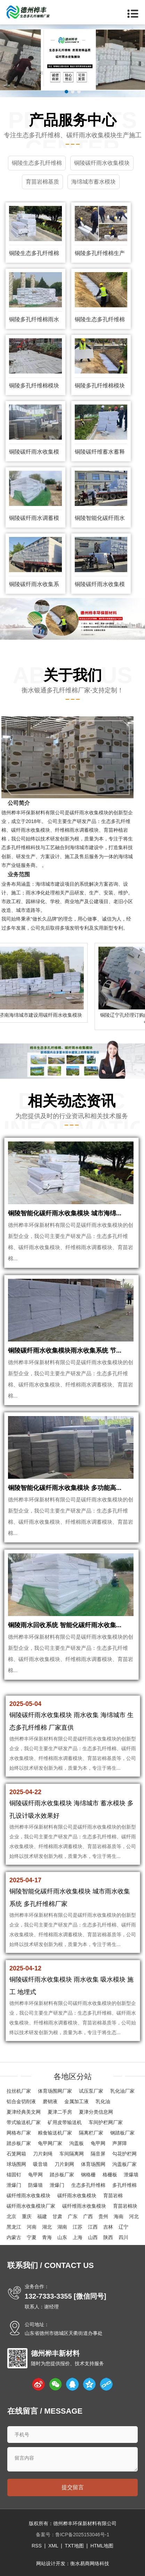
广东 (73, 2216)
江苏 (77, 2227)
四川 (123, 2237)
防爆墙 (35, 2185)
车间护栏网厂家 (106, 2122)
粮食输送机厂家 (55, 2133)
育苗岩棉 (113, 2195)
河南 (32, 2227)
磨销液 (50, 2101)
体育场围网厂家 (55, 2091)
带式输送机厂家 (24, 2122)
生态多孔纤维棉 (88, 2185)
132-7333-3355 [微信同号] (65, 2296)
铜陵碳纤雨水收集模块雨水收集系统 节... (64, 1350)
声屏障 (119, 2143)
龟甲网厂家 (50, 2143)
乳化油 (103, 2101)
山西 (93, 2237)
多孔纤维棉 (124, 2185)
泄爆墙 (131, 2174)
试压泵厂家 (91, 2091)
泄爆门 (14, 2185)
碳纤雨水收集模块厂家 (31, 2206)
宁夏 (32, 2237)
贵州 (103, 2216)
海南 (118, 2216)
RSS (37, 2545)
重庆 (27, 2216)
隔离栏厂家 (91, 2133)
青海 (47, 2237)
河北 (134, 2216)
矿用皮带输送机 (65, 2122)
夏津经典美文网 (24, 2112)
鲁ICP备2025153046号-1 (82, 2534)
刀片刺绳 (43, 2153)
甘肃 (57, 2216)
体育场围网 (93, 2164)
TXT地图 (74, 2545)
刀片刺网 (64, 2164)
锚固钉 (14, 2174)
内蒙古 (14, 2237)
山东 (62, 2237)
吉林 (108, 2227)
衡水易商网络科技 (89, 2563)
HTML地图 (101, 2545)
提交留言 (73, 2487)
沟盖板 (76, 2143)
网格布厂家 (19, 2133)
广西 (88, 2216)
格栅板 (110, 2174)
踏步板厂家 (19, 2143)
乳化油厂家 (122, 2091)
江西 (93, 2227)
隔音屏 (98, 2153)
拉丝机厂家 (19, 2091)
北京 (11, 2216)
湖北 (47, 2227)
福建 (42, 2216)
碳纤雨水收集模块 (76, 2195)
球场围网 (16, 2164)
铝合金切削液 (21, 2101)
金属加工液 (76, 2101)
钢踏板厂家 (122, 2133)
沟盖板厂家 (124, 2164)
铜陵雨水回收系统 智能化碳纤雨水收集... (64, 1625)
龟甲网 (98, 2143)
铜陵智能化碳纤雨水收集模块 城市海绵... (64, 1213)
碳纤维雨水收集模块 (28, 2195)
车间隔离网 (71, 2153)
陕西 (108, 2237)
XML (53, 2545)
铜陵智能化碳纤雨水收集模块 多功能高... (64, 1487)
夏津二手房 (60, 2112)
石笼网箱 (16, 2153)
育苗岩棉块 (125, 2206)
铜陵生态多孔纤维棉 (34, 253)
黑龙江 (14, 2227)
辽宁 (123, 2227)
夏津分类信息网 (96, 2112)
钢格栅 (88, 2174)
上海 (77, 2237)
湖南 (62, 2227)
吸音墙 (40, 2164)
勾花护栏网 (124, 2153)
